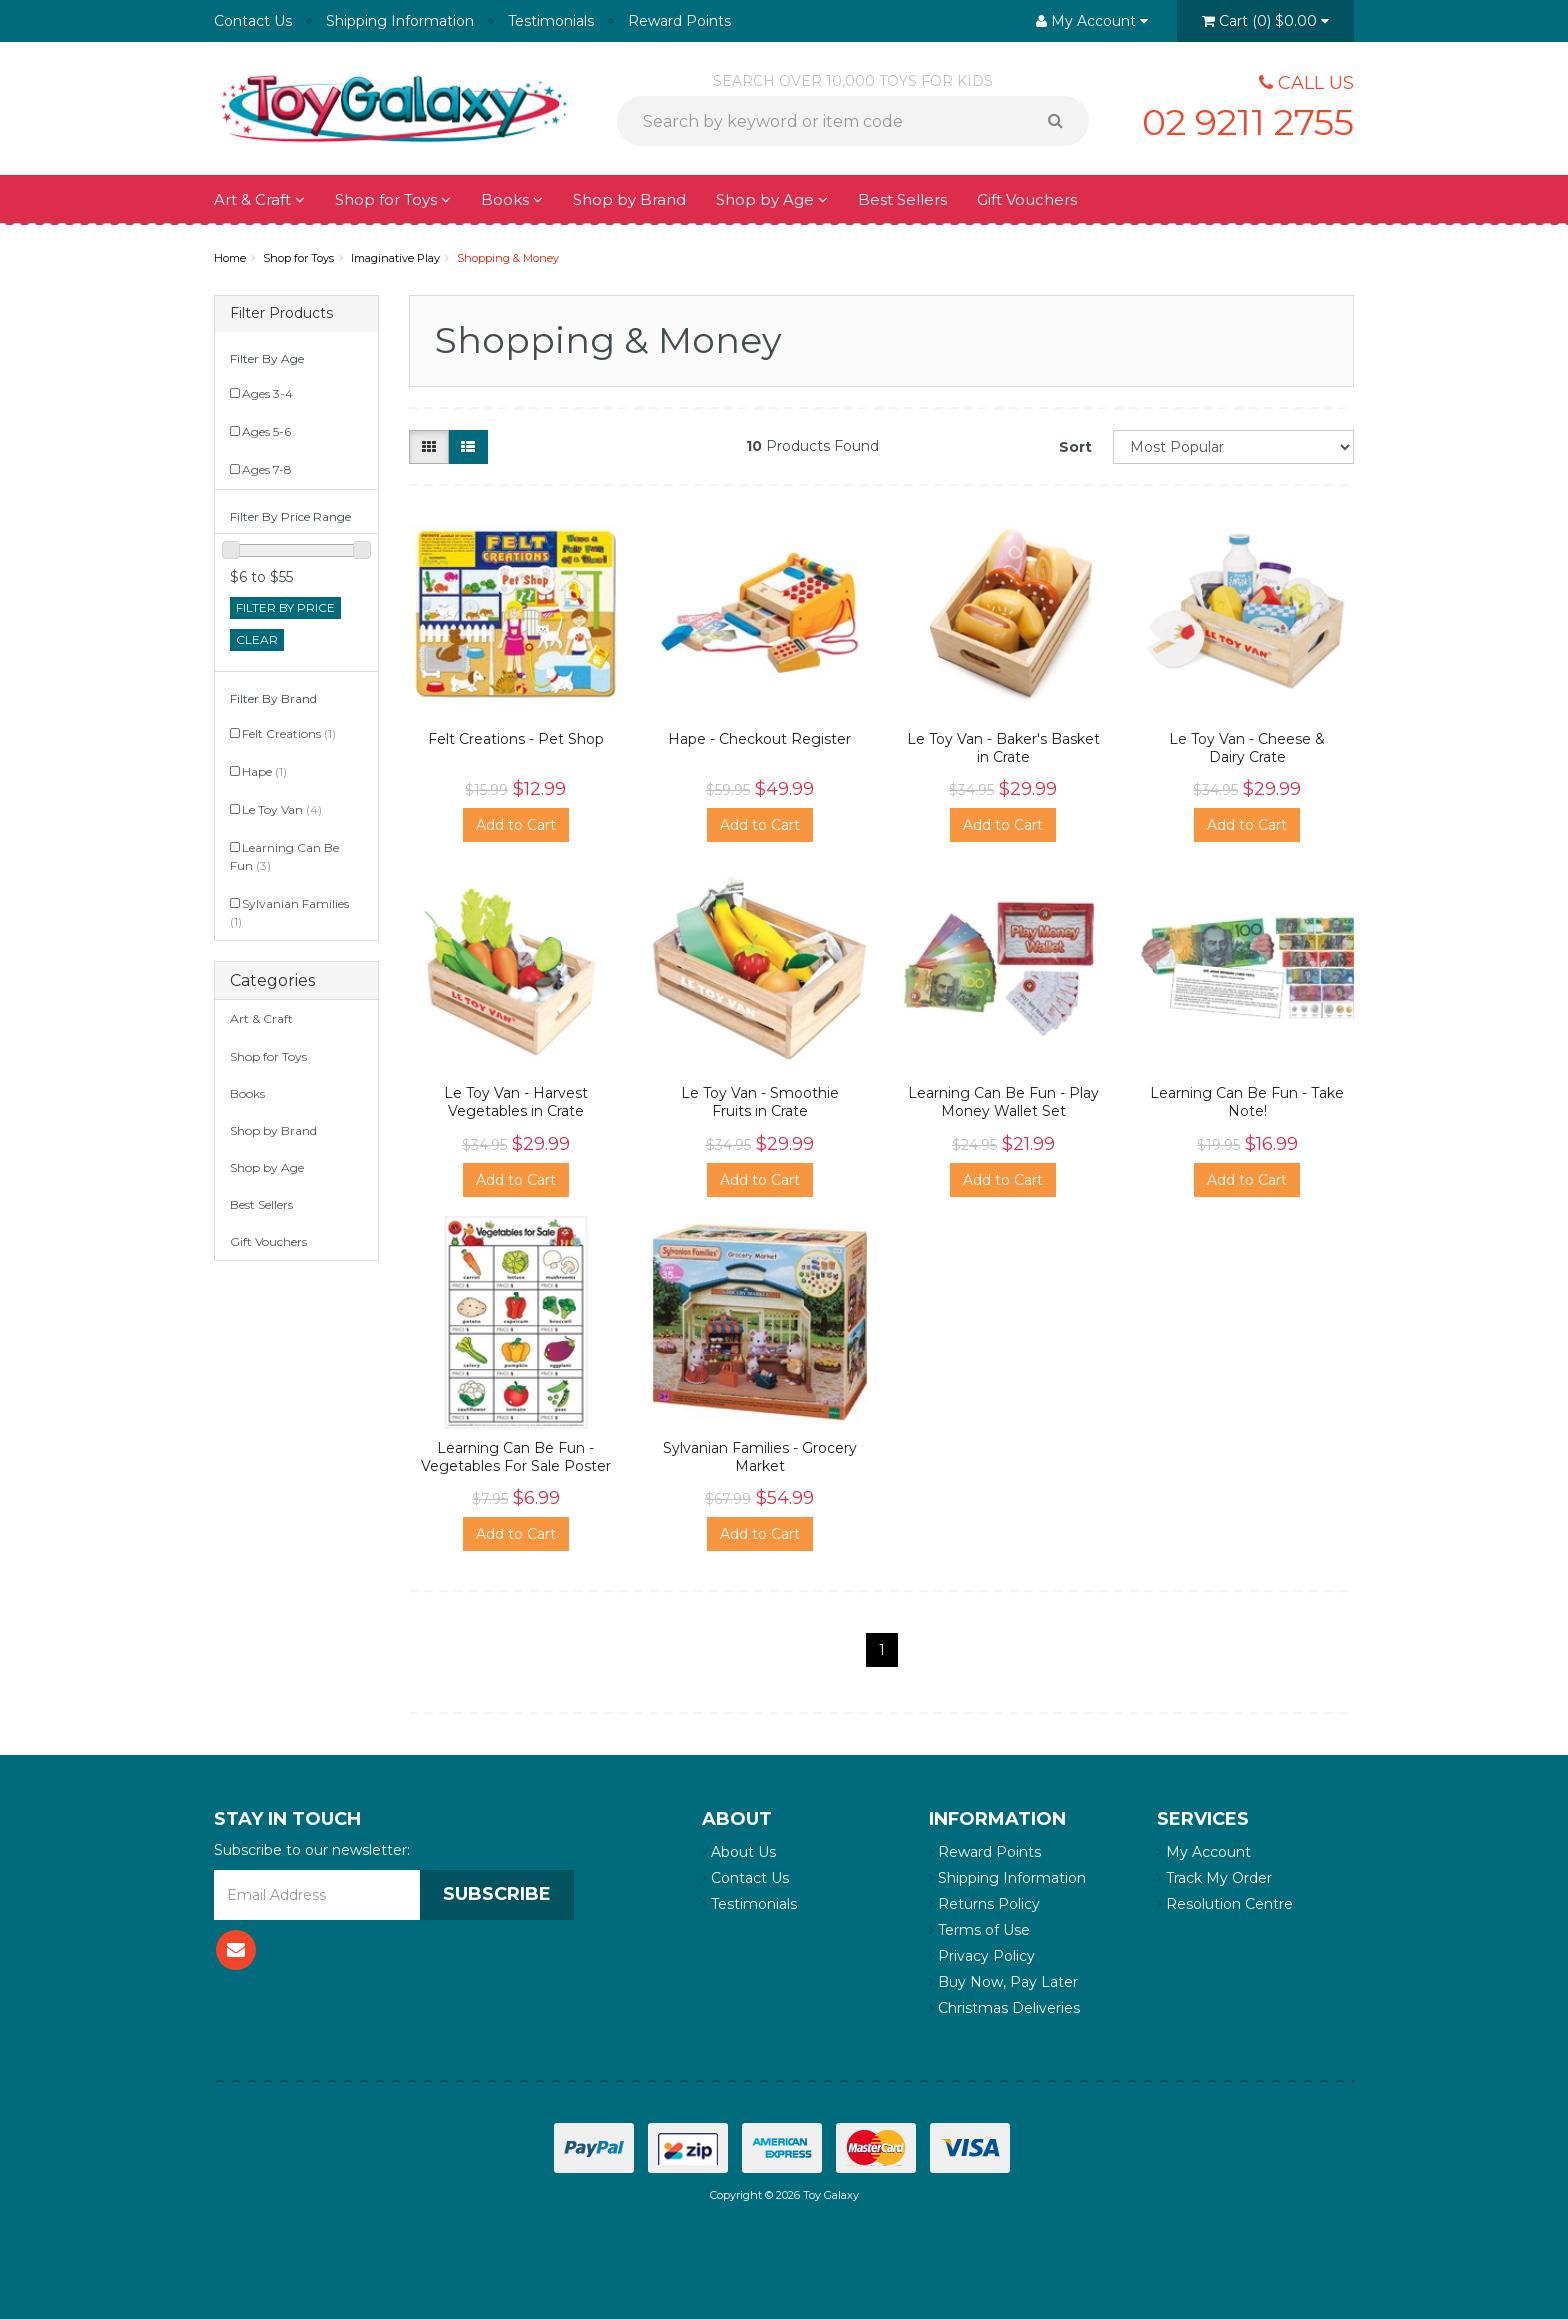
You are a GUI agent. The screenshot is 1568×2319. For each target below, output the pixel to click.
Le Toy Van (282, 809)
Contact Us (253, 21)
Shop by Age (772, 199)
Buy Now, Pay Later (1003, 1982)
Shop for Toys (393, 199)
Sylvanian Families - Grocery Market (760, 1457)
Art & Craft (259, 199)
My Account (1204, 1852)
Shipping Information (400, 21)
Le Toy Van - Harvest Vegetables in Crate (516, 1102)
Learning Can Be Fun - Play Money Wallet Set (1003, 1102)
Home (230, 258)
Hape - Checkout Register (759, 739)
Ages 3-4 (267, 393)
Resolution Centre (1225, 1904)
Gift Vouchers (1027, 199)
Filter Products (281, 313)
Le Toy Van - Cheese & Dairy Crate (1247, 748)
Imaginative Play (395, 258)
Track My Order (1214, 1878)
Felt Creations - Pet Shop (516, 739)
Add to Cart (516, 825)
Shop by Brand (629, 199)
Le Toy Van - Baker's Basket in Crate (1003, 748)
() (1265, 21)
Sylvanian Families (289, 912)
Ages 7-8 (267, 469)
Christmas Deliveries (1004, 2008)
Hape (264, 771)
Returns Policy (984, 1904)
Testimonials (551, 21)
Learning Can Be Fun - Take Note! (1247, 1102)
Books (512, 199)
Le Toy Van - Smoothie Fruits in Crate (760, 1102)
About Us (739, 1852)
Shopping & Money (508, 258)
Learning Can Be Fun (284, 856)
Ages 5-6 (266, 431)
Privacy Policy (982, 1956)
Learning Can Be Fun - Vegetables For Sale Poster (516, 1457)
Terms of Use (979, 1930)
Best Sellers (902, 199)
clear (257, 639)
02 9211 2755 (1248, 122)
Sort (1075, 447)
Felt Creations (289, 733)
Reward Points (679, 21)
